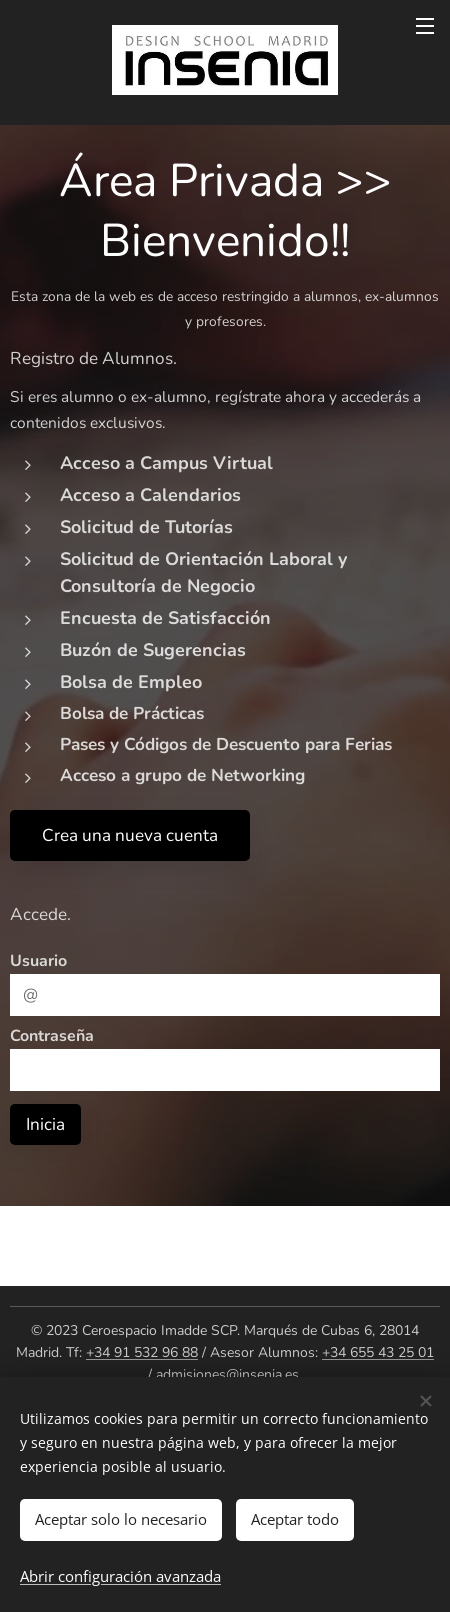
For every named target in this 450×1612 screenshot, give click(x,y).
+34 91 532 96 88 (142, 1352)
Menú (425, 26)
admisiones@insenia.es (227, 1374)
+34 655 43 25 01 (378, 1352)
